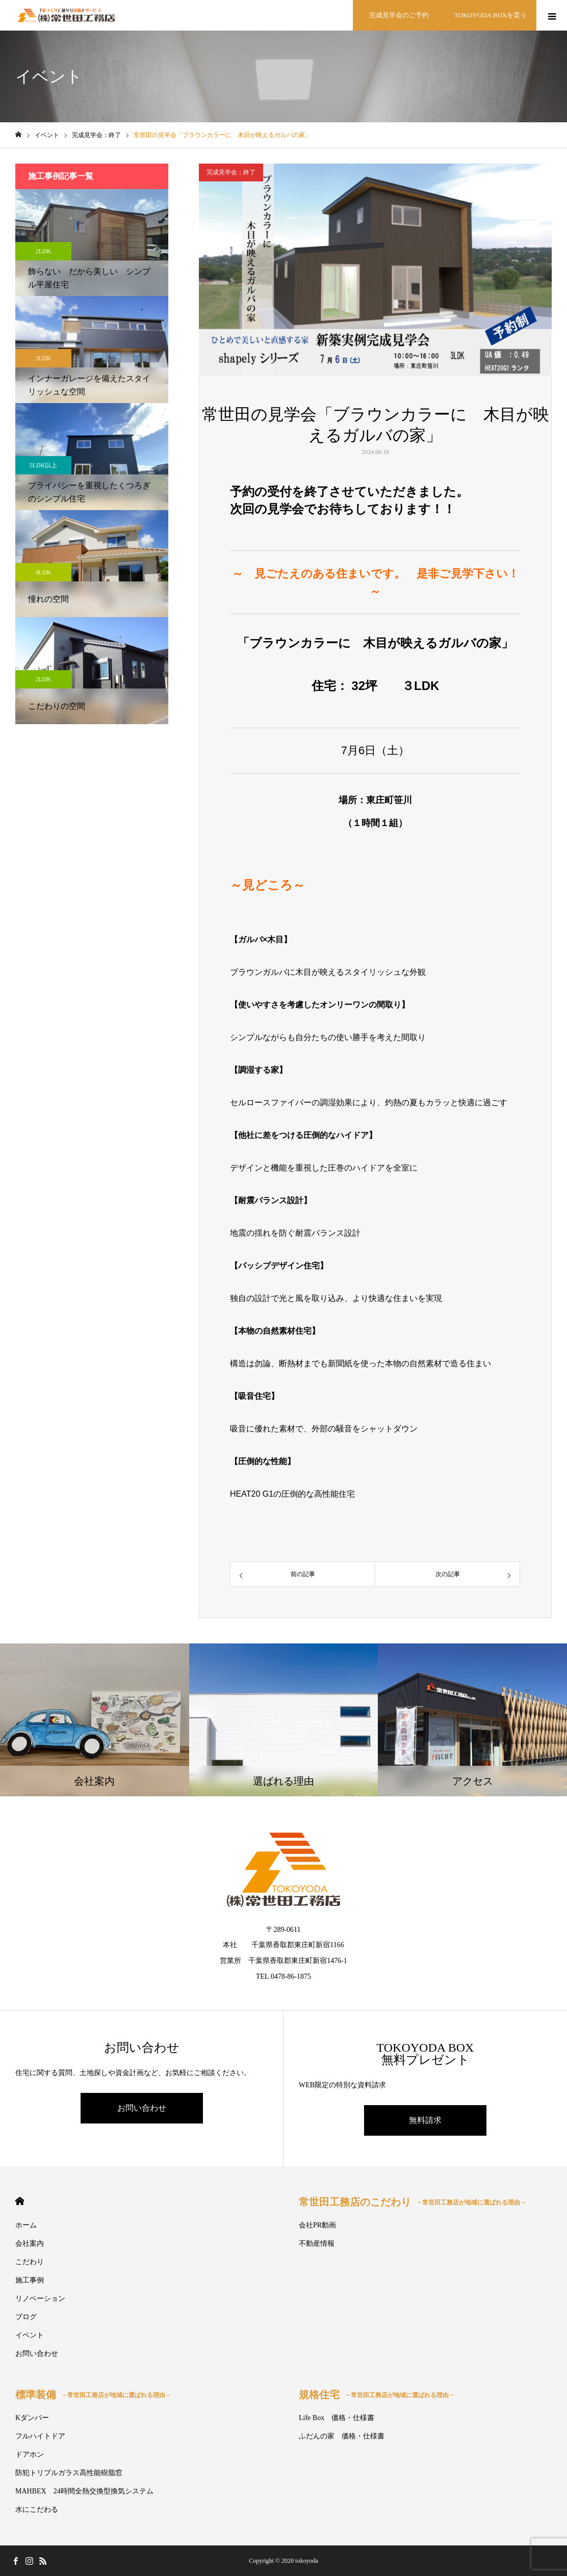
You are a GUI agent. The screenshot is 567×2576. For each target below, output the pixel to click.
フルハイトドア (40, 2436)
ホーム (26, 2225)
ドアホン (29, 2454)
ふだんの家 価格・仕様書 (341, 2436)
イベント (29, 2335)
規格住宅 (377, 2394)
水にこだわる (36, 2509)
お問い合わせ (141, 2108)
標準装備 (93, 2394)
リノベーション (40, 2298)
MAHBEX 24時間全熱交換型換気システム (84, 2491)
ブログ (26, 2317)
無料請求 (425, 2120)
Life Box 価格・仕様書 (336, 2418)
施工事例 (29, 2280)
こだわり (29, 2262)
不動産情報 (316, 2243)
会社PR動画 (317, 2225)
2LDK (43, 251)
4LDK (43, 572)
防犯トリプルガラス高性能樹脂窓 (68, 2473)
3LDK (43, 358)
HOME (19, 2201)
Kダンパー (32, 2418)
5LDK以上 (44, 465)
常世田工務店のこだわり (412, 2202)
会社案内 (29, 2243)
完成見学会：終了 (231, 172)
